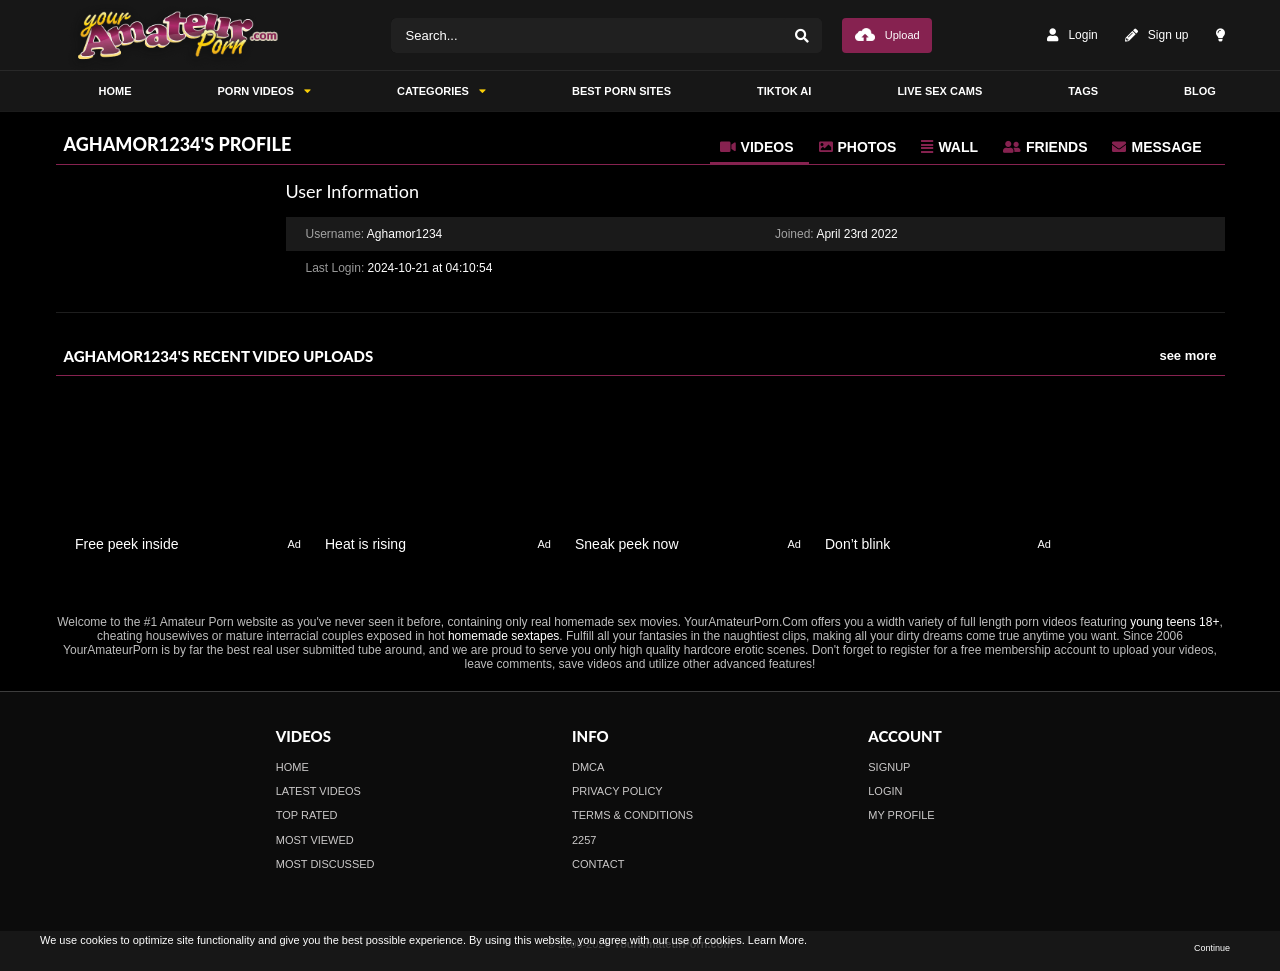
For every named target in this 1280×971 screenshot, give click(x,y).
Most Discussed (325, 864)
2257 (584, 840)
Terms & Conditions (632, 815)
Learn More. (777, 940)
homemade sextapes (503, 636)
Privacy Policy (617, 791)
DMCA (588, 767)
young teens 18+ (1174, 622)
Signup (889, 767)
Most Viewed (315, 840)
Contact (598, 864)
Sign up (1157, 35)
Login (1072, 35)
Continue (1212, 948)
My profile (901, 815)
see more (1187, 355)
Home (292, 767)
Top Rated (307, 815)
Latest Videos (318, 791)
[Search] (802, 35)
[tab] (759, 147)
